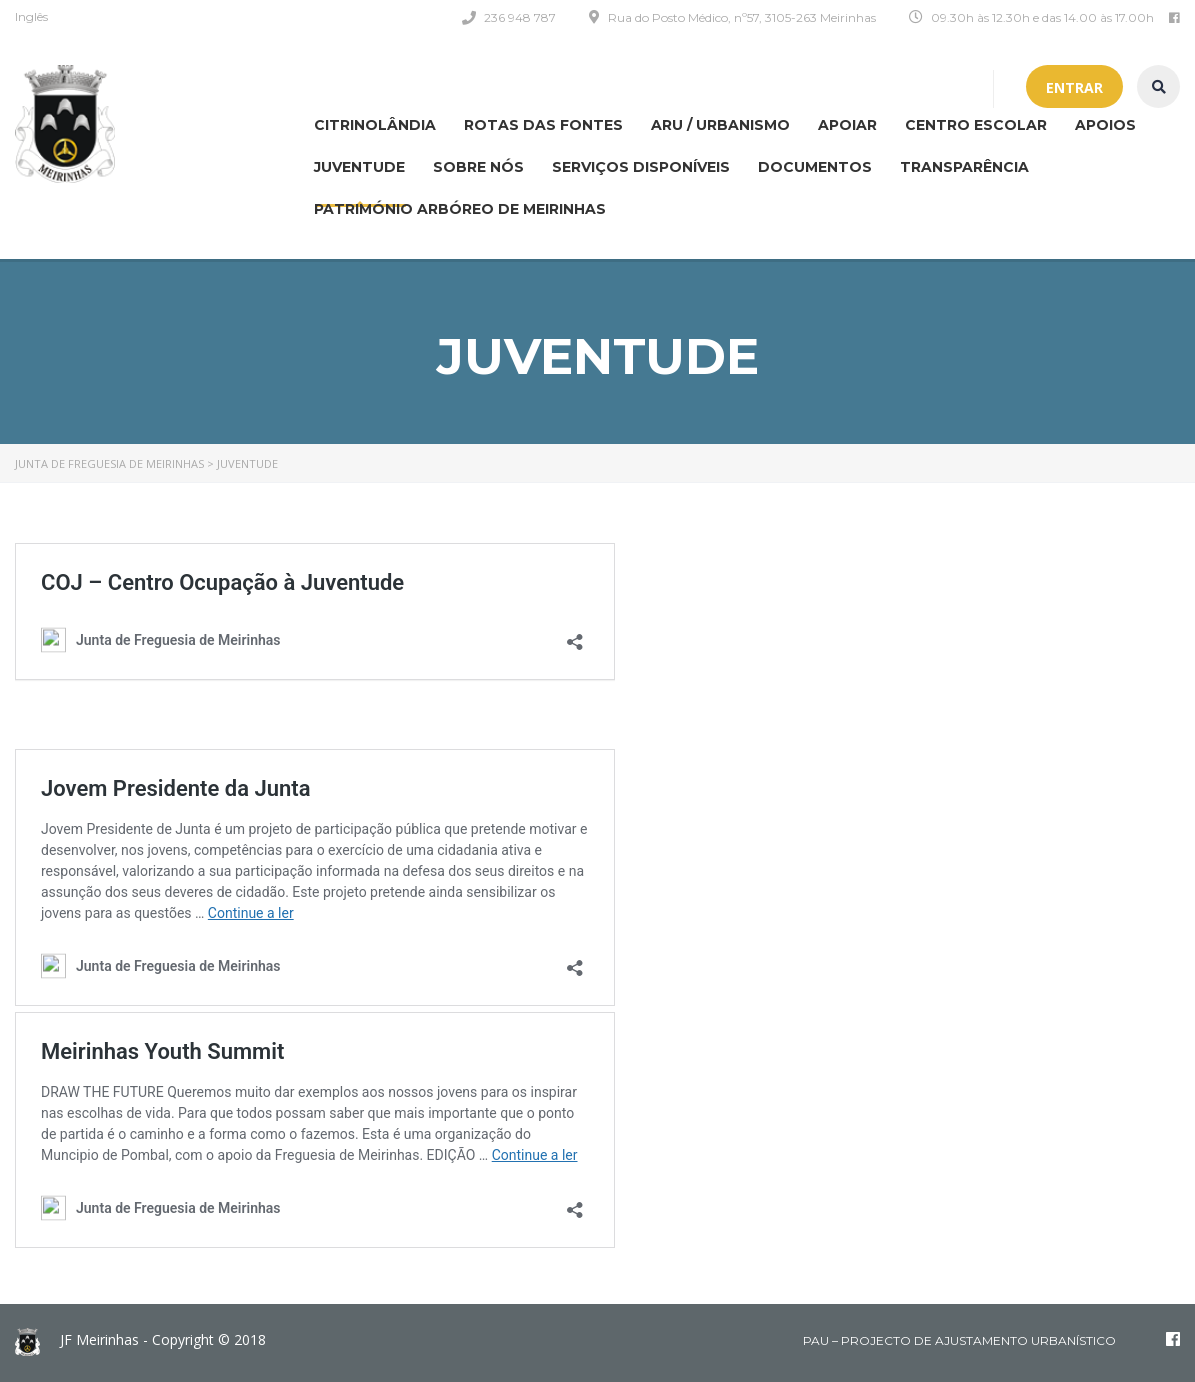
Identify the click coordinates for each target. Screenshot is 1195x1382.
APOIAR (847, 125)
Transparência (964, 167)
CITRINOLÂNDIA (375, 125)
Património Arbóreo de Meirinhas (460, 209)
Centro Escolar (976, 125)
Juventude (359, 167)
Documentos (815, 167)
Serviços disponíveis (641, 167)
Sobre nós (478, 167)
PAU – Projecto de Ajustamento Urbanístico (959, 1340)
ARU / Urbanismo (720, 125)
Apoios (1105, 125)
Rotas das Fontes (543, 125)
